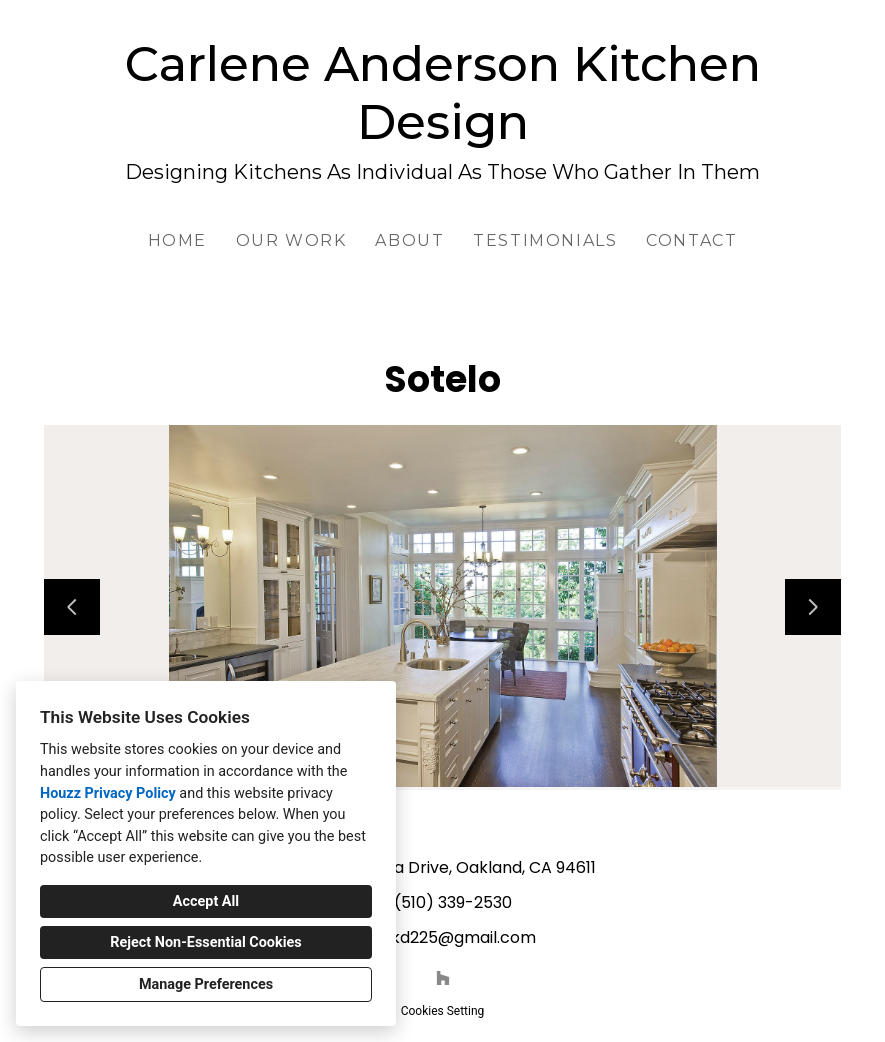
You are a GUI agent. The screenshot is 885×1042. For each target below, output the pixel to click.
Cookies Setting (443, 1011)
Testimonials (545, 240)
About (409, 240)
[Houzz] (443, 978)
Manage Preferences (206, 984)
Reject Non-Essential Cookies (205, 942)
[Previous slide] (72, 607)
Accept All (206, 901)
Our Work (291, 240)
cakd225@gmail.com (453, 937)
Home (177, 240)
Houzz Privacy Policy (108, 793)
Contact (691, 240)
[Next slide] (813, 607)
